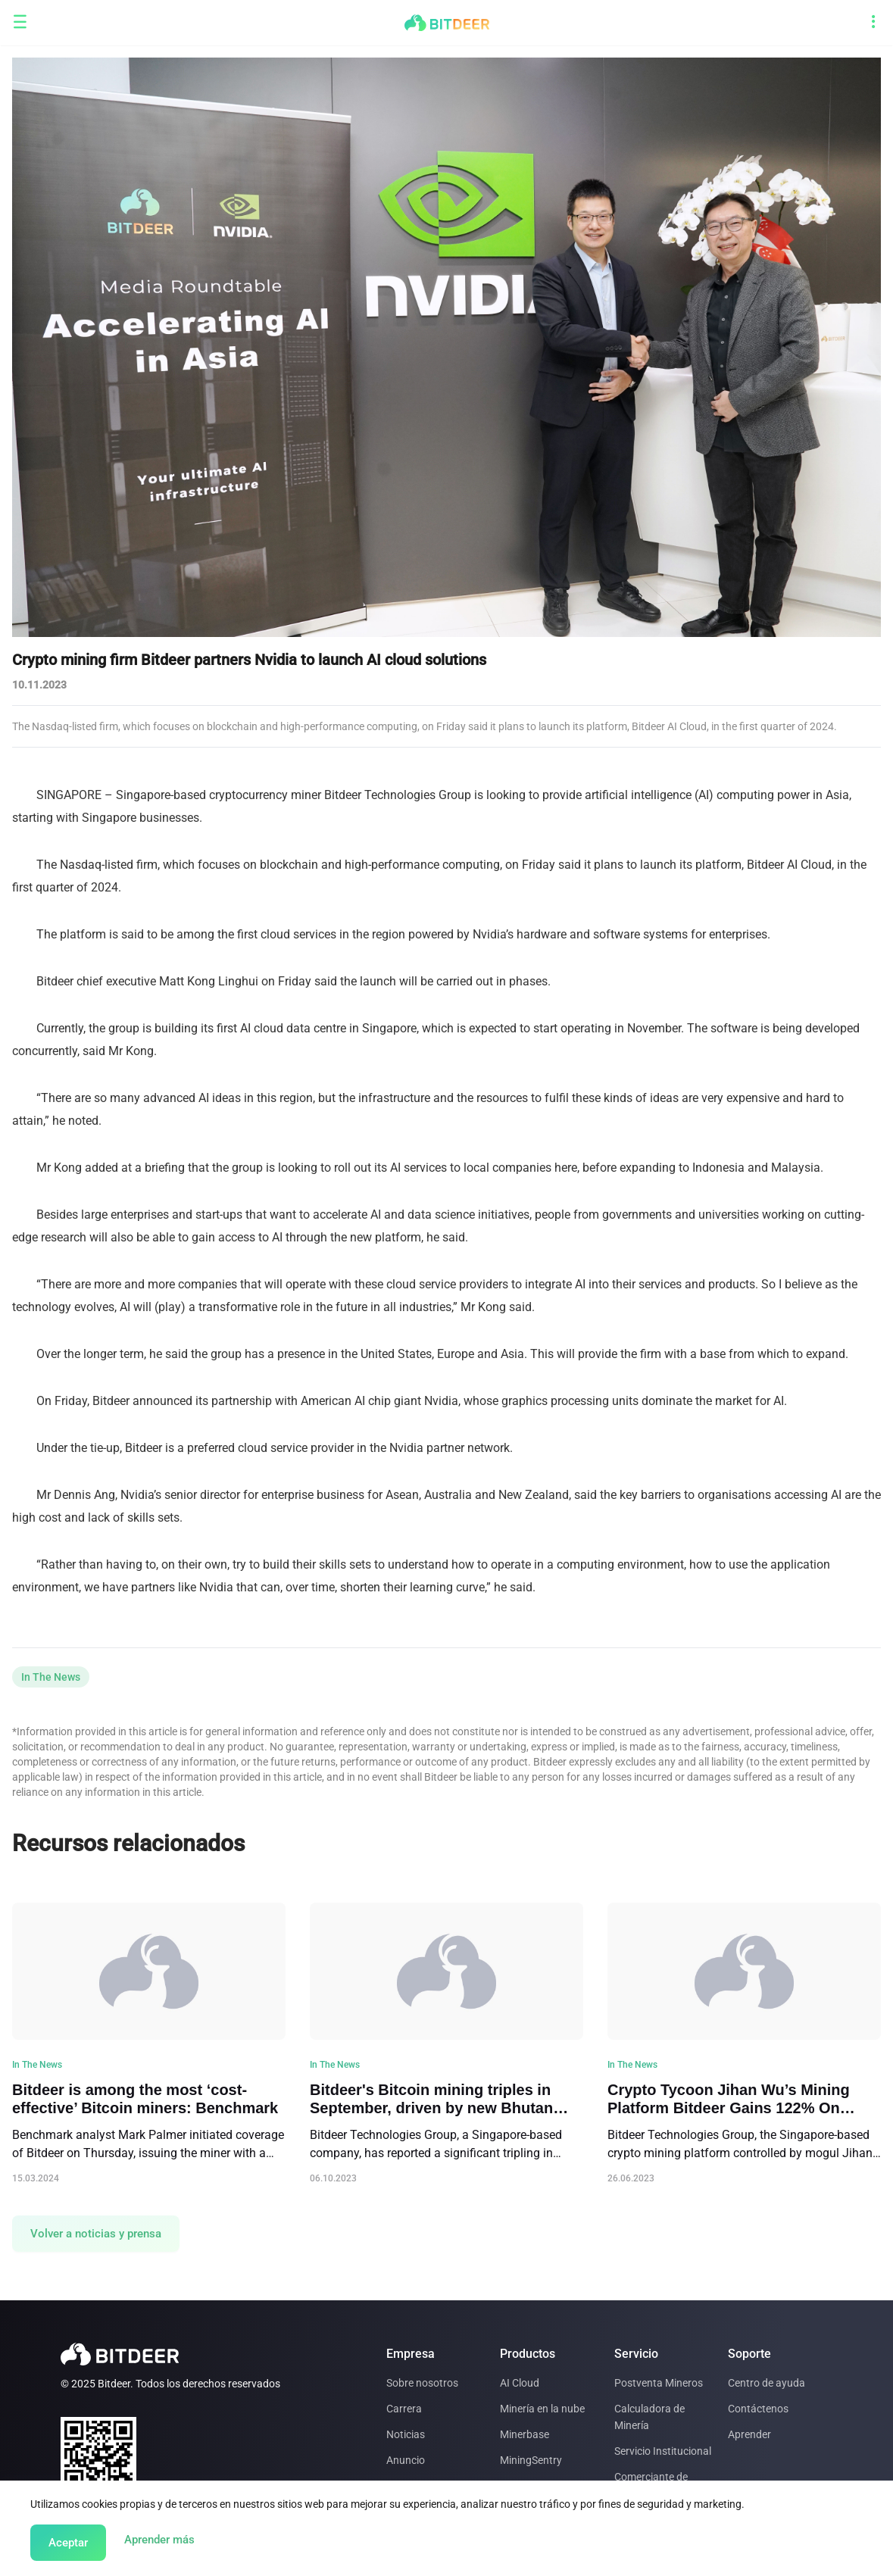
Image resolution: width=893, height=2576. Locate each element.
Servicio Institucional (662, 2451)
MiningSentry (531, 2460)
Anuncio (405, 2460)
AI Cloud (519, 2383)
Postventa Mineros (658, 2383)
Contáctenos (758, 2409)
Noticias (405, 2434)
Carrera (404, 2409)
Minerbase (524, 2434)
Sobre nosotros (422, 2383)
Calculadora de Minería (649, 2417)
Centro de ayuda (766, 2383)
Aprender (749, 2434)
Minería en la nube (542, 2409)
